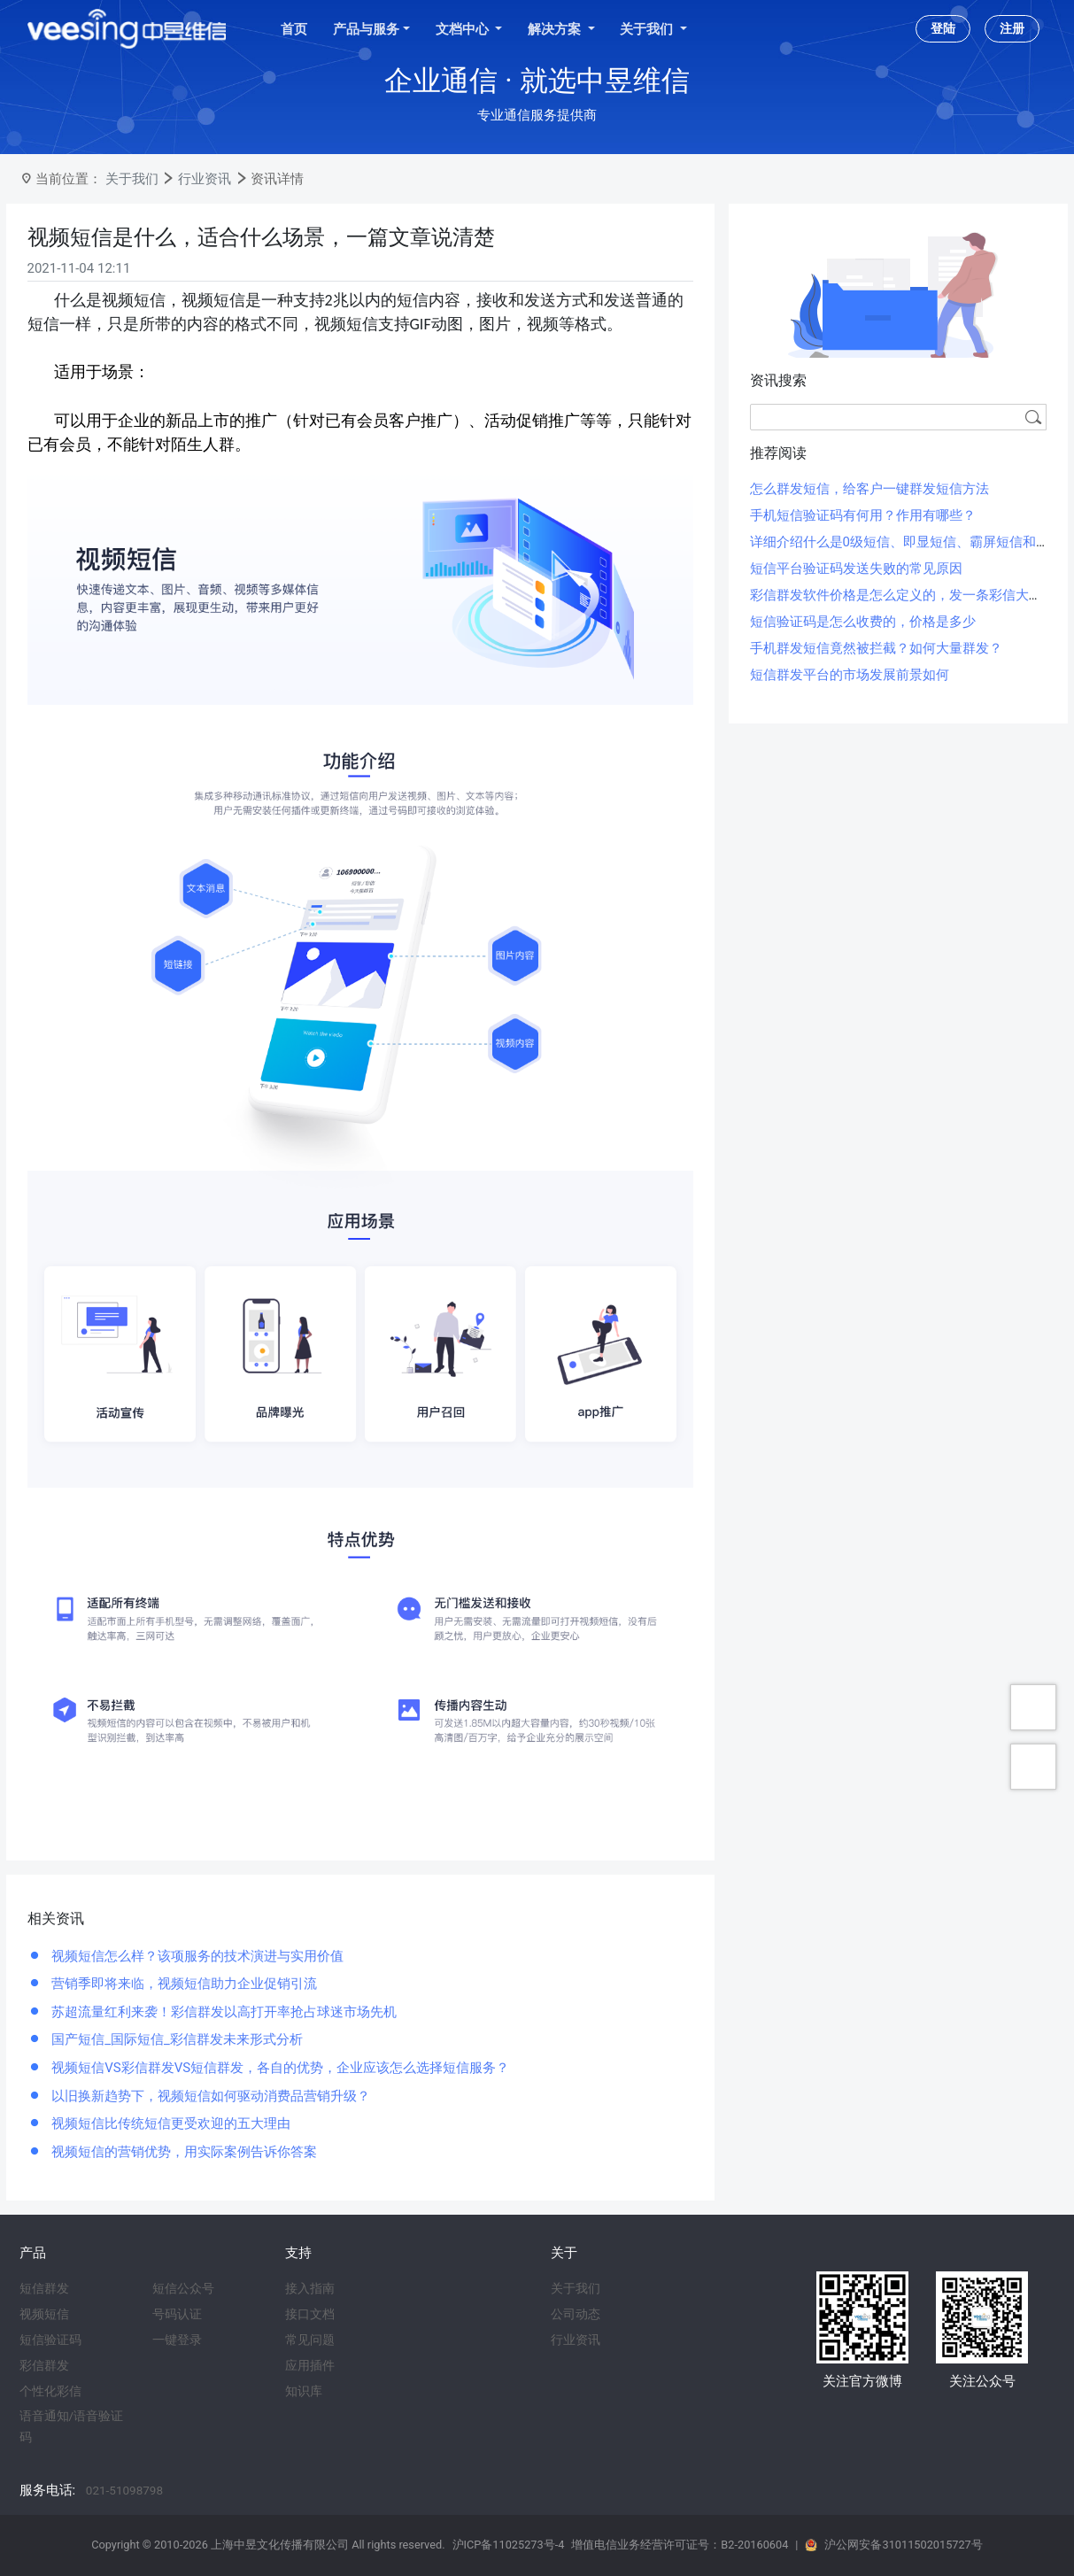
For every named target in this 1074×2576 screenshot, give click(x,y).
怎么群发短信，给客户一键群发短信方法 (869, 489)
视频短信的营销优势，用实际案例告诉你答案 (183, 2152)
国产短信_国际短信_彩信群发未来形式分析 (176, 2039)
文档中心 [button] (464, 29)
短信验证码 (50, 2339)
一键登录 (177, 2339)
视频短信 (44, 2314)
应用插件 (310, 2365)
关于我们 (131, 179)
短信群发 (44, 2288)
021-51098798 (124, 2490)
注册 (1012, 28)
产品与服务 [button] (366, 29)
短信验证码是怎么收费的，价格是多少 (863, 622)
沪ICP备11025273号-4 (508, 2544)
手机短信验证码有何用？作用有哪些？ (863, 515)
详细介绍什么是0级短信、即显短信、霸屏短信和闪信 (906, 542)
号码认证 (177, 2314)
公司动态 (575, 2314)
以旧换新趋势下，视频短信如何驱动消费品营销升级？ (210, 2096)
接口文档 (310, 2314)
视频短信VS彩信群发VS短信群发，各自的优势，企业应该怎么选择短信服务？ (279, 2068)
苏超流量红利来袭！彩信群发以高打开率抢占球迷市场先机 (223, 2012)
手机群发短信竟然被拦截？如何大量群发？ (876, 648)
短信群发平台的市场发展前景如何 (849, 675)
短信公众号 (183, 2288)
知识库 (303, 2391)
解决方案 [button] (556, 29)
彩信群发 (44, 2365)
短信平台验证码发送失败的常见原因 (856, 568)
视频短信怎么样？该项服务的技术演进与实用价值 (196, 1956)
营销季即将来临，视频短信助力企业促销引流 (183, 1984)
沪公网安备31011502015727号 (903, 2544)
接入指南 (310, 2288)
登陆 (943, 28)
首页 (294, 29)
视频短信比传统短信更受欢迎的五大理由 (170, 2123)
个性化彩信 (50, 2391)
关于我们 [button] (648, 29)
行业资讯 (204, 179)
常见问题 (310, 2339)
